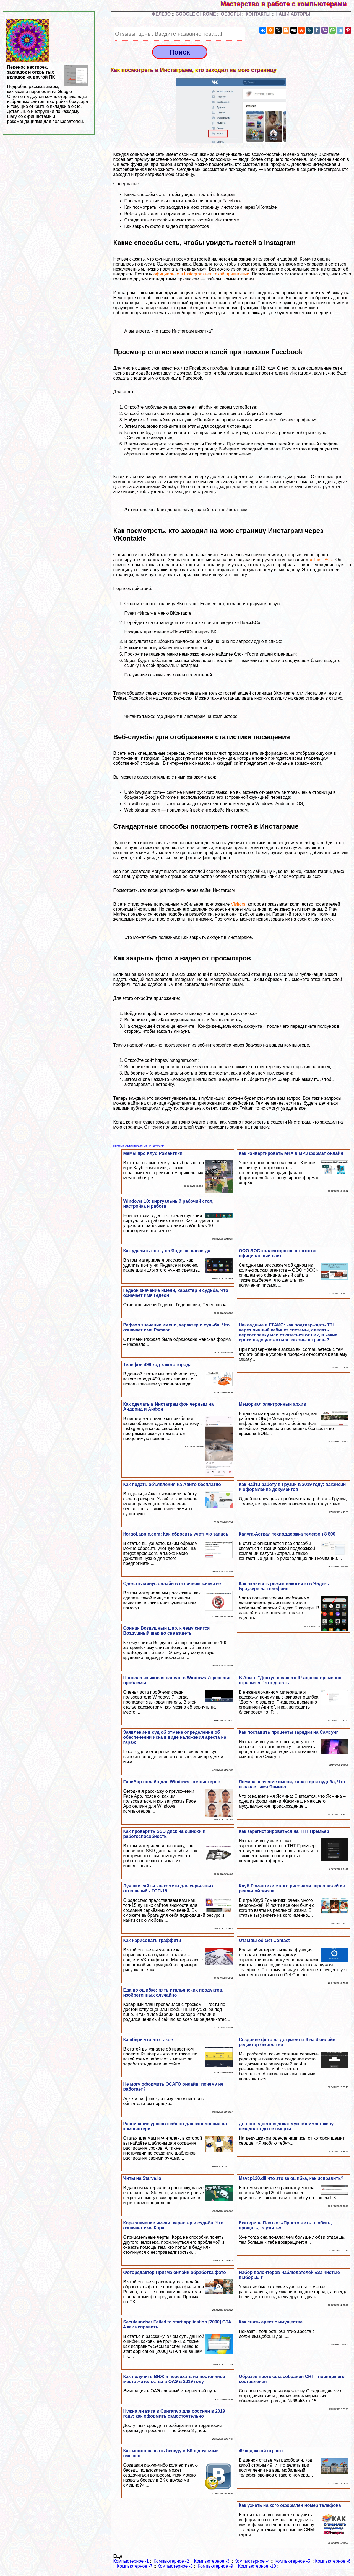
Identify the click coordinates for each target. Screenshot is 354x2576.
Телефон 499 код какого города (157, 1364)
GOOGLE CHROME (196, 14)
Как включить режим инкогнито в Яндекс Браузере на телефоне (284, 1586)
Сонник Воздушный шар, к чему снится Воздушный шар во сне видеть (166, 1630)
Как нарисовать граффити (152, 1940)
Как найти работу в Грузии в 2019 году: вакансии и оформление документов (292, 1487)
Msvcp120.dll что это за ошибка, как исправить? (291, 2178)
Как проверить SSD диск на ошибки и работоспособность (164, 1834)
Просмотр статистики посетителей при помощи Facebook (183, 201)
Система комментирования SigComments (138, 1145)
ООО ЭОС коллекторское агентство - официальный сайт (279, 1253)
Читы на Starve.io (142, 2178)
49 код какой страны (261, 2450)
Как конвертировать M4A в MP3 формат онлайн (291, 1153)
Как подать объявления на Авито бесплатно (172, 1484)
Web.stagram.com (142, 810)
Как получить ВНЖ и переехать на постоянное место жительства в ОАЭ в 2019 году (174, 2379)
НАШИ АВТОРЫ (292, 14)
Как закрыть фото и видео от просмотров (166, 226)
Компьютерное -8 (175, 2566)
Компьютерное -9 (215, 2566)
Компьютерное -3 (211, 2561)
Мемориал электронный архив (272, 1404)
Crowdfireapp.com (142, 803)
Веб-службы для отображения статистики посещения (179, 213)
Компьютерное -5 (292, 2561)
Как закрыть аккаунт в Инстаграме (216, 937)
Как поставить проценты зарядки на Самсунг (288, 1732)
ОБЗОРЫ (231, 14)
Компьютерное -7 (134, 2566)
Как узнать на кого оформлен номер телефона (290, 2505)
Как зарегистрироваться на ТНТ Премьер (284, 1831)
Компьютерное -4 (252, 2561)
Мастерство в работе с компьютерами (287, 3)
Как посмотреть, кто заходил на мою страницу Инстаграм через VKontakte (200, 207)
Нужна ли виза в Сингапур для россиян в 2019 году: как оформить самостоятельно (174, 2413)
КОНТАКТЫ (258, 14)
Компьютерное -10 (257, 2566)
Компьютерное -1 (131, 2561)
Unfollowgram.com (142, 792)
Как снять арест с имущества (271, 2322)
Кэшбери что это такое (148, 2039)
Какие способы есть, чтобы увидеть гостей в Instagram (180, 194)
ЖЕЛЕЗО (162, 14)
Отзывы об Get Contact (264, 1940)
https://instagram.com (176, 1060)
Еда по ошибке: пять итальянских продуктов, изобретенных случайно (173, 1992)
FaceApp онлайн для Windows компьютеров (171, 1781)
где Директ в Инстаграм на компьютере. (198, 716)
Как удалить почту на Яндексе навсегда (166, 1250)
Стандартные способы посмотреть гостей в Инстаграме (181, 220)
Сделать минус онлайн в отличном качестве (172, 1583)
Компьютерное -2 (171, 2561)
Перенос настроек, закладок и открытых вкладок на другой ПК (48, 94)
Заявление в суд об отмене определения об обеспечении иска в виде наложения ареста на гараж (174, 1737)
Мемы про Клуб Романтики (152, 1153)
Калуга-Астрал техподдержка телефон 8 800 (287, 1534)
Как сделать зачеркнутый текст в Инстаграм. (203, 510)
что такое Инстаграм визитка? (183, 331)
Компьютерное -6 (332, 2561)
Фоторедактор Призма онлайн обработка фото (174, 2272)
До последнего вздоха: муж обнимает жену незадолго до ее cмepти (286, 2126)
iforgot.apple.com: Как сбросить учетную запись (175, 1534)
